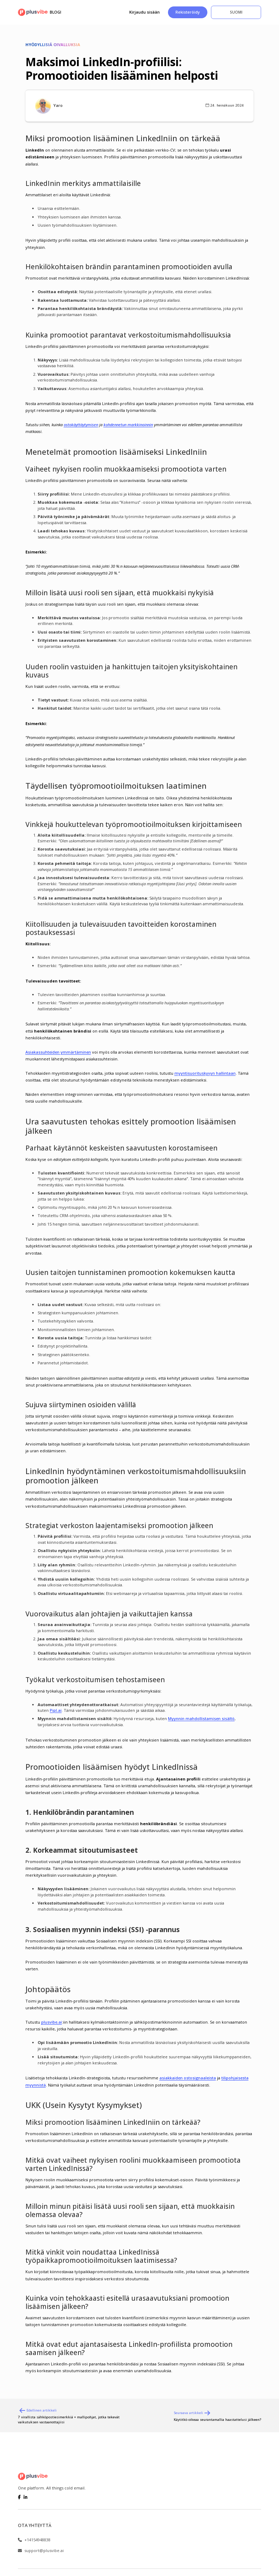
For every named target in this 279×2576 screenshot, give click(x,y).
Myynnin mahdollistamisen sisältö (201, 1718)
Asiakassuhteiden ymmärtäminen (58, 1052)
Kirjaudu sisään (144, 12)
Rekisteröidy (187, 12)
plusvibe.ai (51, 2022)
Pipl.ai (56, 1710)
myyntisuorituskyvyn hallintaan (205, 1073)
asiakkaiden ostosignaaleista (187, 2077)
